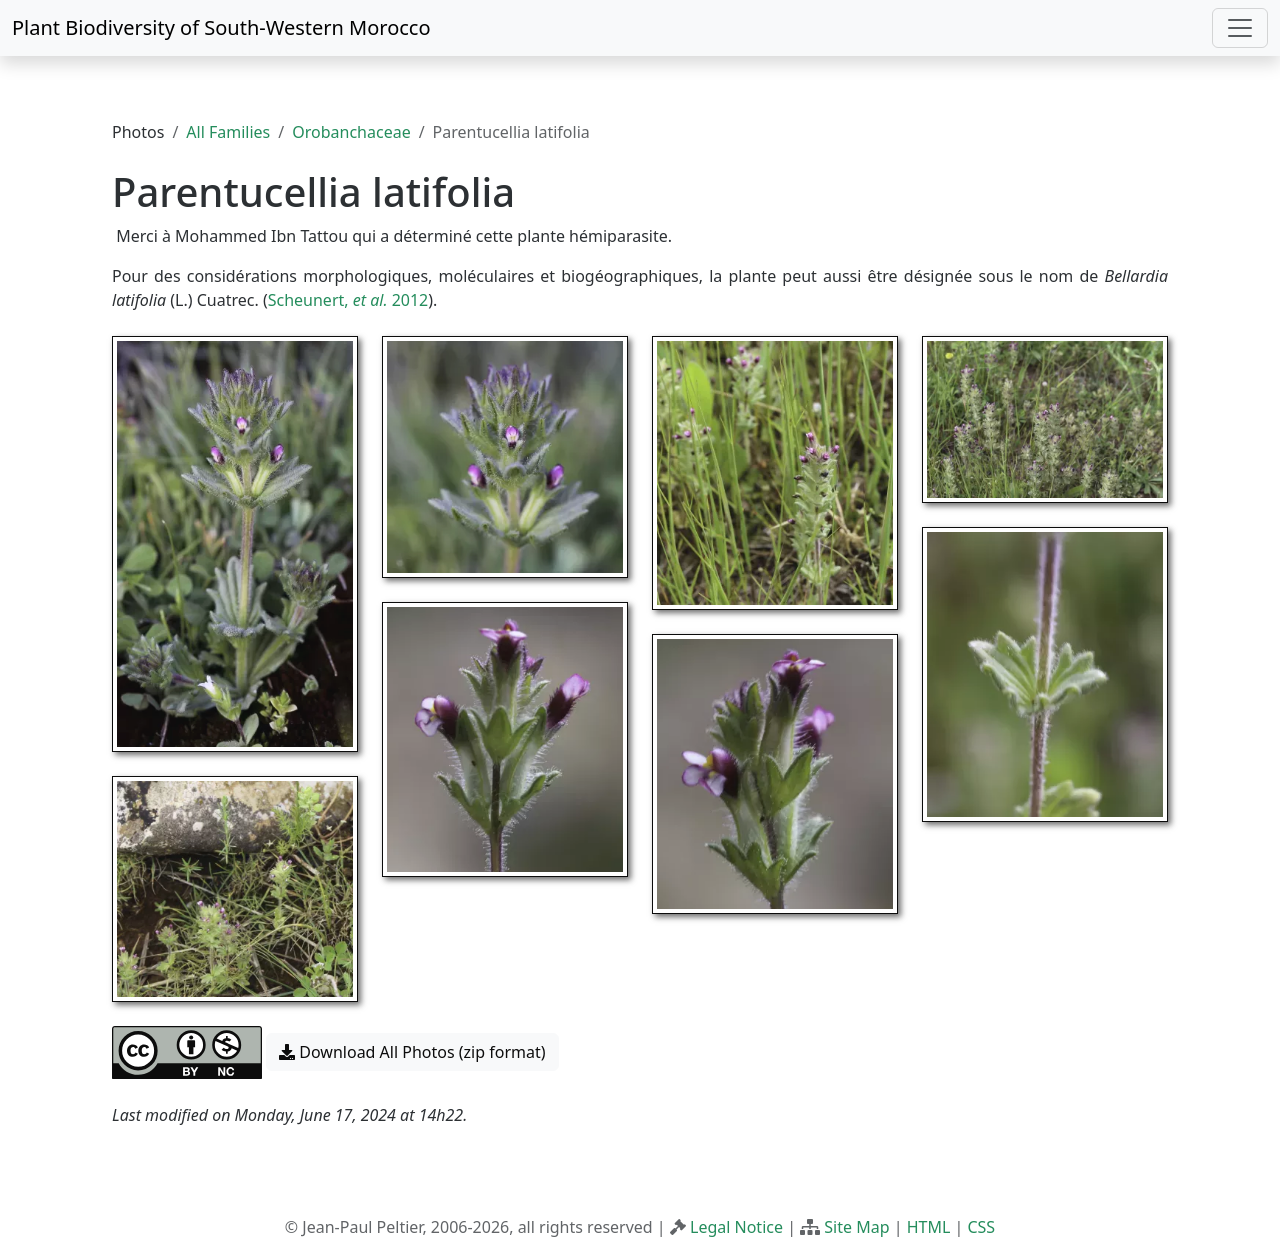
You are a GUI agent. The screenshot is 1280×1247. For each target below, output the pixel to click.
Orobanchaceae (351, 132)
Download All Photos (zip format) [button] (412, 1052)
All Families (228, 132)
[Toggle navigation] (1240, 28)
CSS (981, 1227)
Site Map (856, 1227)
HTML (929, 1227)
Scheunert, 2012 (348, 300)
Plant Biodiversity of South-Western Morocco (221, 27)
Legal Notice (736, 1227)
